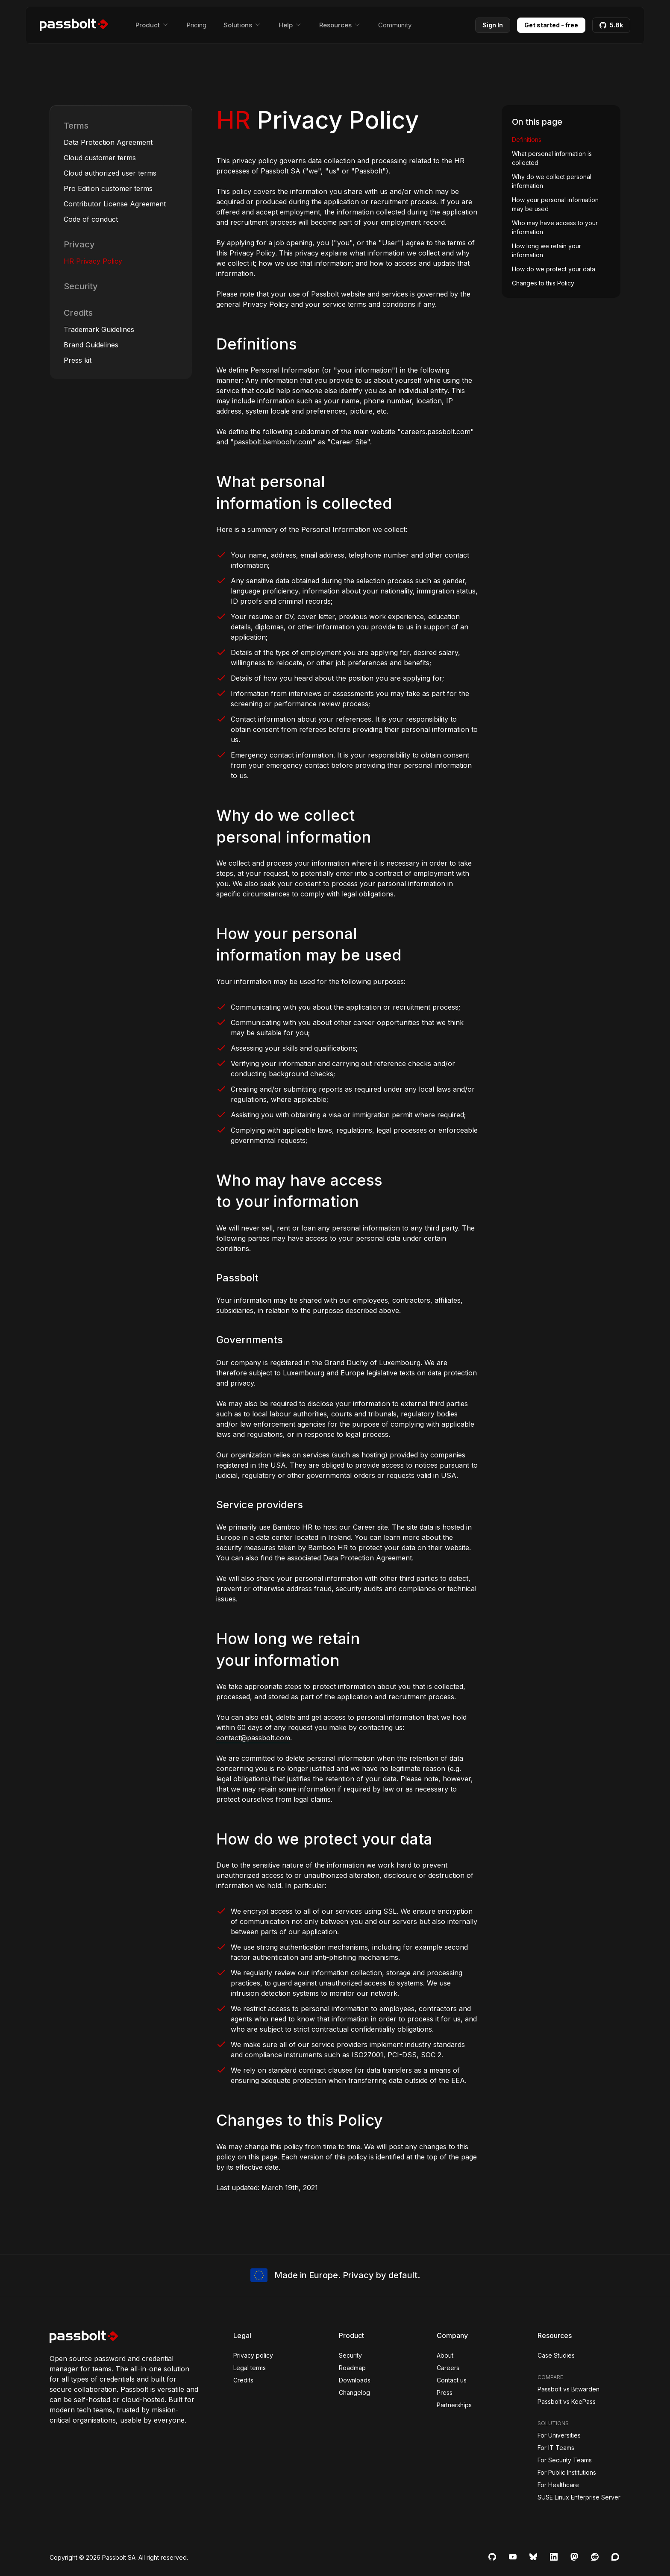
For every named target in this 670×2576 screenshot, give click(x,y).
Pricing (196, 25)
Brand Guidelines (91, 345)
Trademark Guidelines (99, 329)
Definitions (526, 139)
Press (445, 2392)
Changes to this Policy (543, 283)
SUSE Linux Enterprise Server (579, 2497)
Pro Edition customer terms (108, 188)
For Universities (559, 2435)
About (445, 2355)
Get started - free (551, 25)
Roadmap (352, 2367)
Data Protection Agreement (108, 142)
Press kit (77, 360)
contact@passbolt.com (253, 1737)
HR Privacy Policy (93, 261)
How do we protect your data (553, 269)
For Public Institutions (567, 2472)
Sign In (492, 25)
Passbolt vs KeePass (567, 2401)
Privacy (79, 244)
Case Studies (556, 2355)
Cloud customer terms (100, 157)
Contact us (452, 2380)
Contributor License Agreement (115, 204)
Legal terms (249, 2367)
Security (81, 286)
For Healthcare (558, 2484)
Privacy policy (253, 2355)
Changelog (354, 2392)
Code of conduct (91, 219)
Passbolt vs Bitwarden (568, 2389)
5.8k (611, 25)
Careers (448, 2367)
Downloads (354, 2380)
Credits (78, 313)
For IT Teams (556, 2447)
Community (394, 25)
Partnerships (454, 2405)
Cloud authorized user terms (110, 173)
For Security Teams (565, 2460)
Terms (76, 125)
